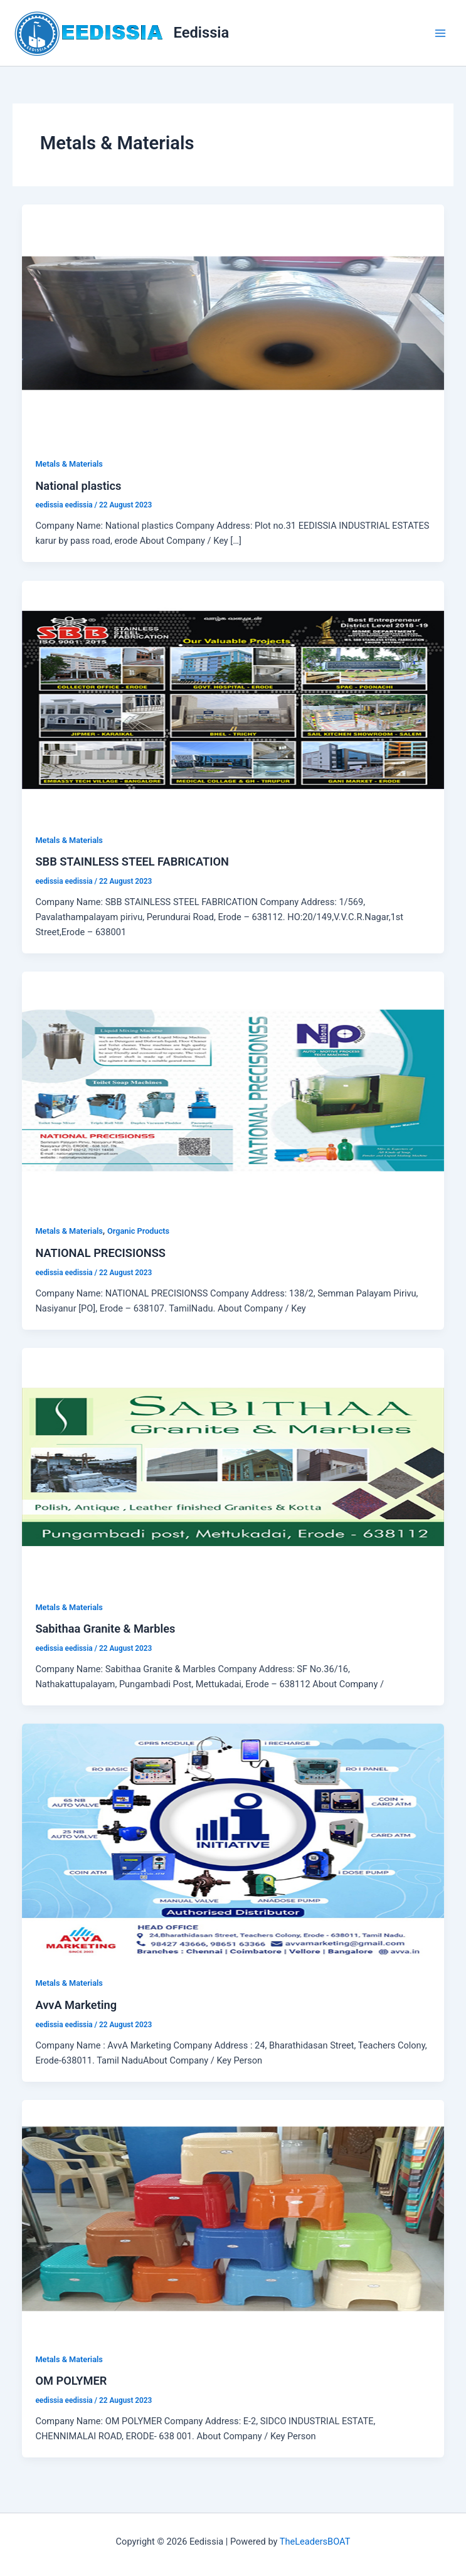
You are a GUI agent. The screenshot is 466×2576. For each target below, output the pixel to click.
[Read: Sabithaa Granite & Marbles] (233, 1465)
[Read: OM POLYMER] (233, 2218)
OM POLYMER (71, 2380)
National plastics (78, 485)
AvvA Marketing (76, 2005)
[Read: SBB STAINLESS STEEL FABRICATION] (233, 698)
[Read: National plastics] (233, 322)
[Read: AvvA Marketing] (233, 1842)
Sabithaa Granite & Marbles (105, 1628)
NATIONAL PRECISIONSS (100, 1252)
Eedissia (202, 32)
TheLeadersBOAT (315, 2541)
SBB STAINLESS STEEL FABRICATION (131, 861)
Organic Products (138, 1231)
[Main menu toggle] (440, 33)
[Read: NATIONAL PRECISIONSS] (233, 1090)
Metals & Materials (68, 464)
